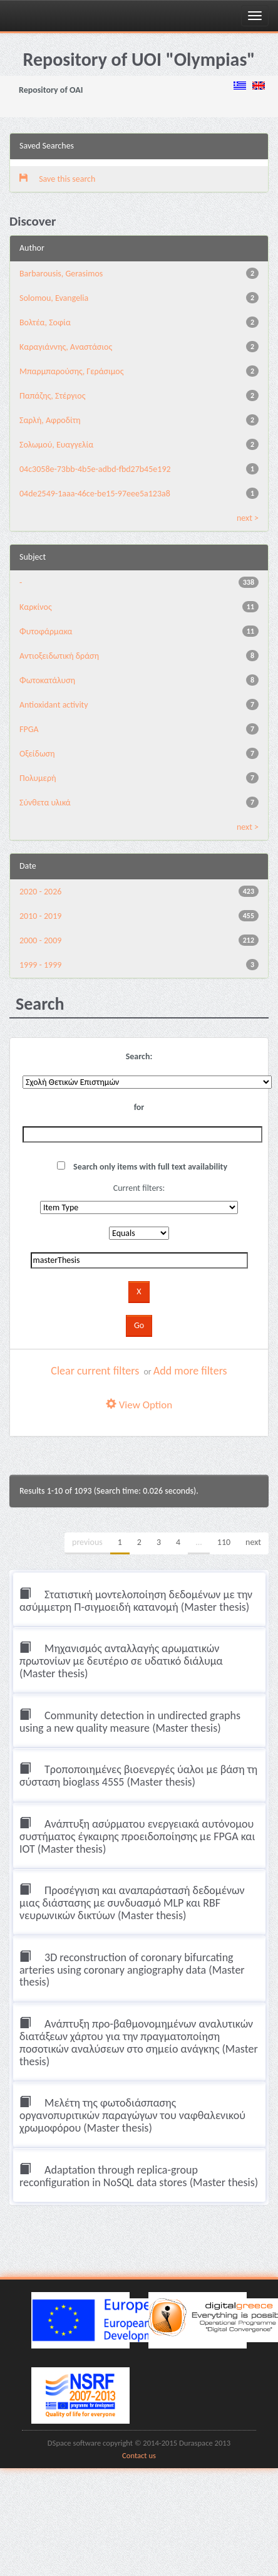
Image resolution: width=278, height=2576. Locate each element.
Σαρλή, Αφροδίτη (50, 420)
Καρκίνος (35, 607)
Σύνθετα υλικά (45, 802)
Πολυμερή (37, 778)
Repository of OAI (51, 90)
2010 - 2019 (40, 916)
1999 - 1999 (40, 965)
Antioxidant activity (53, 704)
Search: (139, 1056)
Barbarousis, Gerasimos (61, 273)
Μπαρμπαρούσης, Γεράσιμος (71, 371)
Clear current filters (95, 1371)
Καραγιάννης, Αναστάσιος (65, 347)
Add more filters (190, 1371)
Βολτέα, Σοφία (45, 322)
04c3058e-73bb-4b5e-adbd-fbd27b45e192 (95, 469)
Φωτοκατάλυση (47, 680)
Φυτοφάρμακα (46, 631)
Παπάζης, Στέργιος (52, 395)
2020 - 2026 (40, 891)
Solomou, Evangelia (53, 298)
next (253, 1542)
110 (223, 1542)
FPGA (29, 729)
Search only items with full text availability (142, 1166)
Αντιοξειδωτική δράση (59, 656)
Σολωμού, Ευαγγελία (56, 444)
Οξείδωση (37, 753)
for (139, 1107)
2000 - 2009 (40, 940)
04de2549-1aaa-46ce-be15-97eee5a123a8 (94, 493)
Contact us (139, 2455)
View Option (139, 1404)
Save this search (57, 179)
